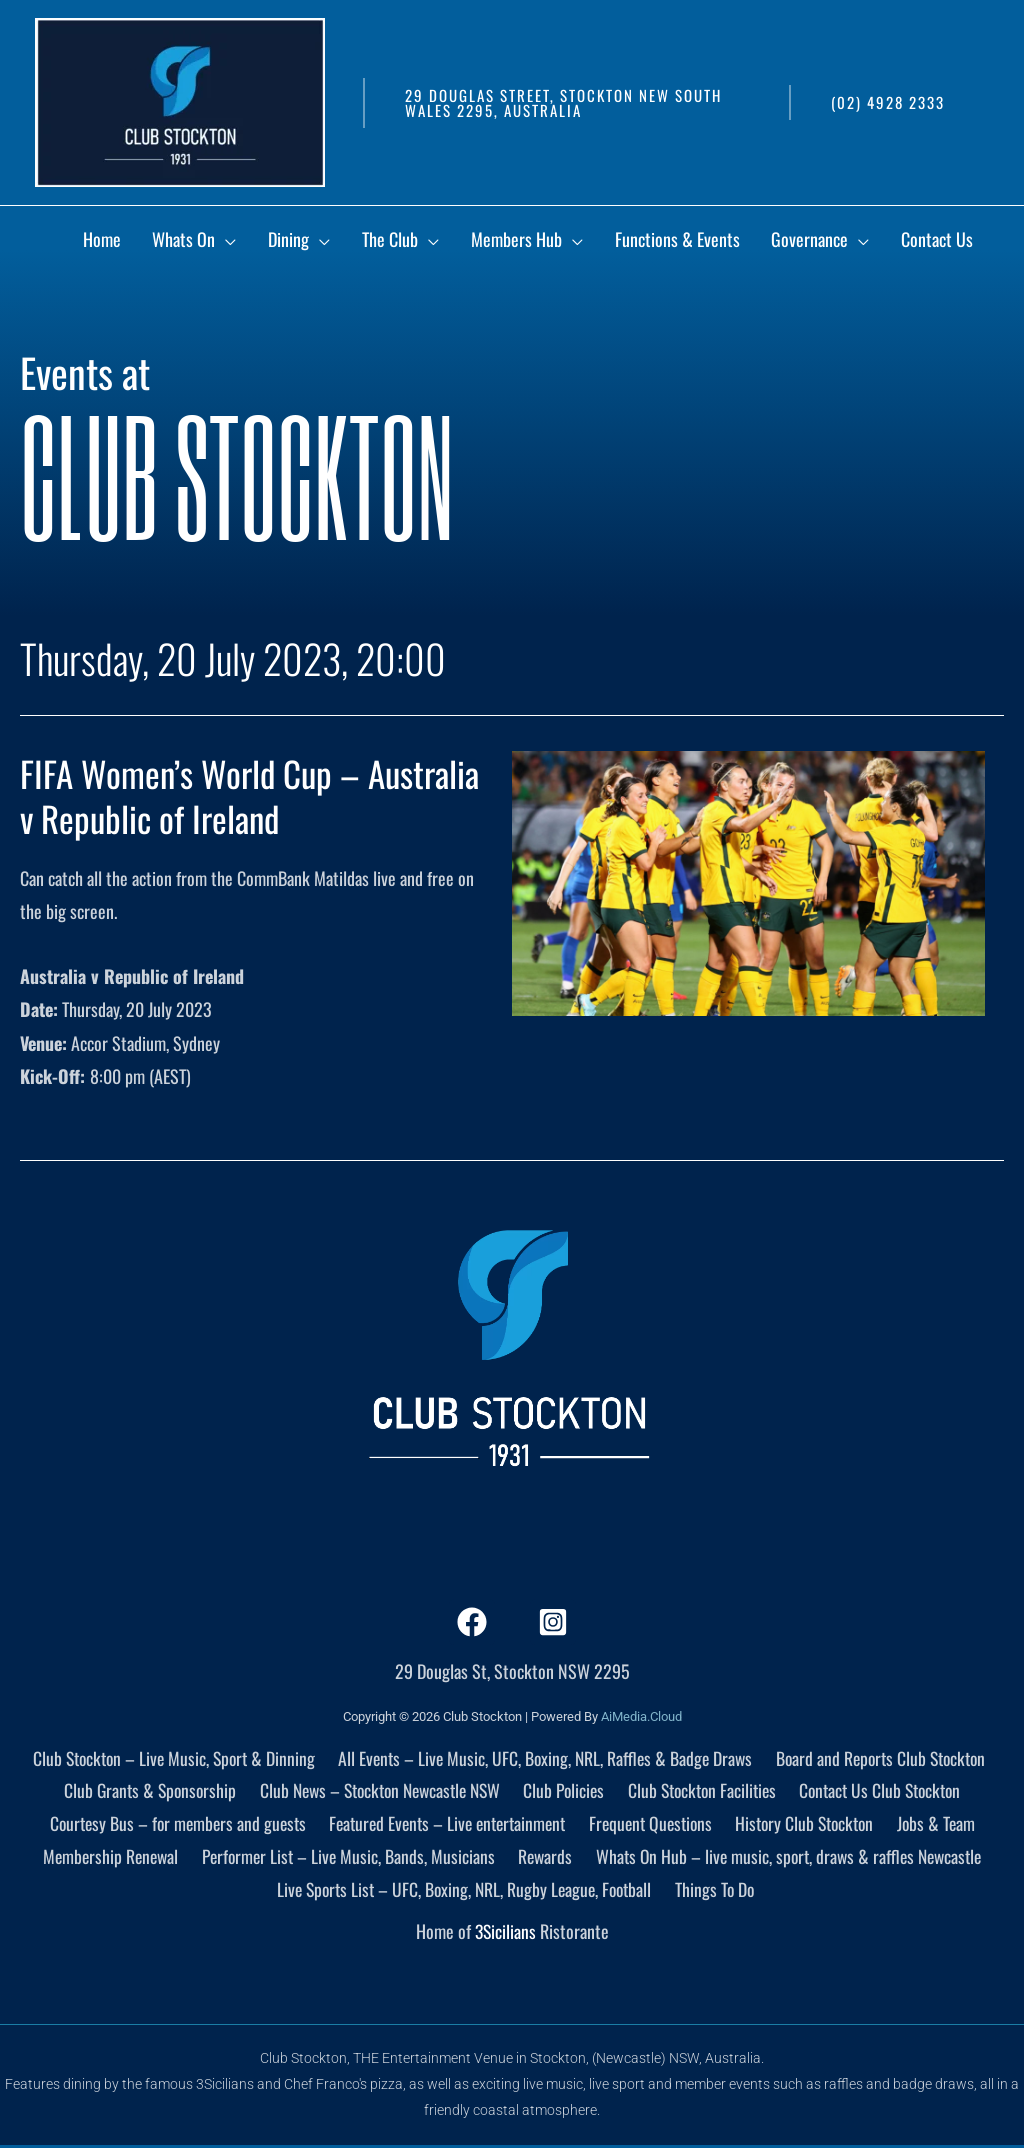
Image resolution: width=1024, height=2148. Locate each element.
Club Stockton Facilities (703, 1791)
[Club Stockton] (180, 100)
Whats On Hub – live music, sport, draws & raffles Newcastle (786, 1858)
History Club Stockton (810, 1824)
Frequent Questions (655, 1824)
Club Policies (566, 1791)
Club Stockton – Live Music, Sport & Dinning (169, 1757)
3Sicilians (505, 1935)
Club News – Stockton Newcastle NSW (378, 1791)
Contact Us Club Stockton (883, 1791)
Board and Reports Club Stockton (882, 1757)
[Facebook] (472, 1622)
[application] (332, 244)
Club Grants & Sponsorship (144, 1791)
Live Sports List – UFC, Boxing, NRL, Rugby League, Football (467, 1891)
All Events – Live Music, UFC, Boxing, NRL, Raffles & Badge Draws (544, 1757)
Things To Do (718, 1891)
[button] (566, 103)
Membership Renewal (109, 1858)
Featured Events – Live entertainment (449, 1824)
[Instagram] (553, 1622)
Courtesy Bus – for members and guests (175, 1824)
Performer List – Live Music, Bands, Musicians (346, 1858)
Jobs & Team (941, 1824)
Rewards (542, 1858)
